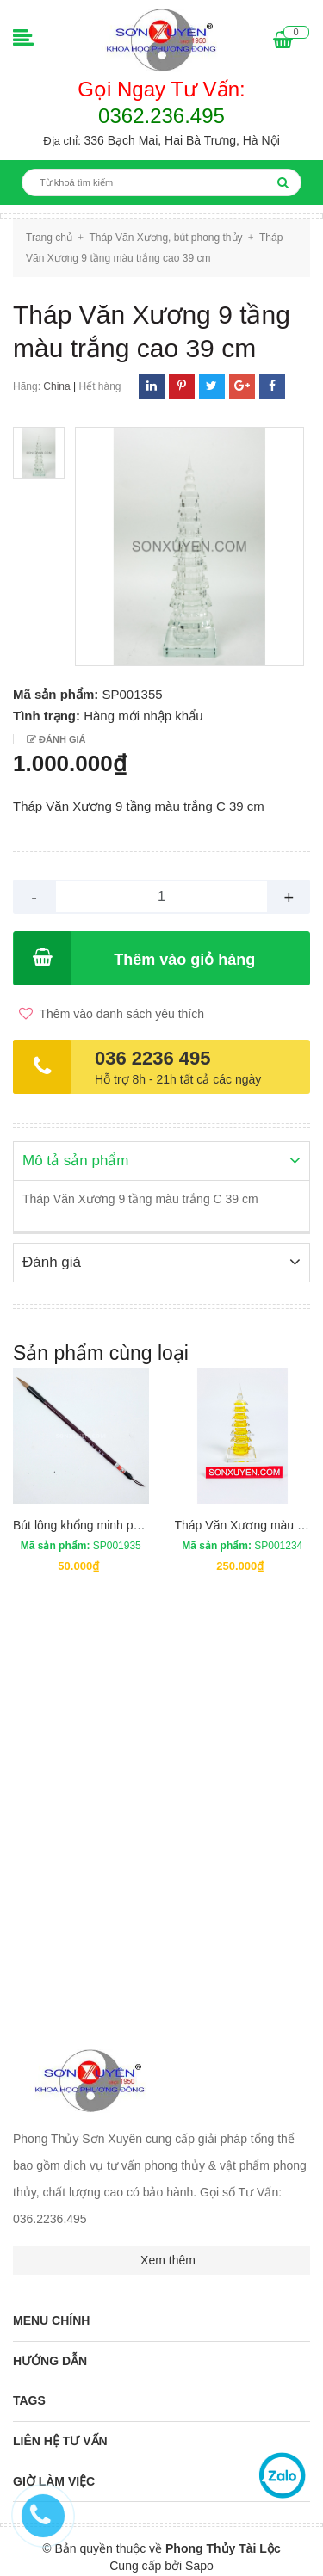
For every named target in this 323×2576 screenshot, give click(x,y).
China (56, 386)
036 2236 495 (153, 1058)
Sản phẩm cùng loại (101, 1351)
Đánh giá (60, 739)
